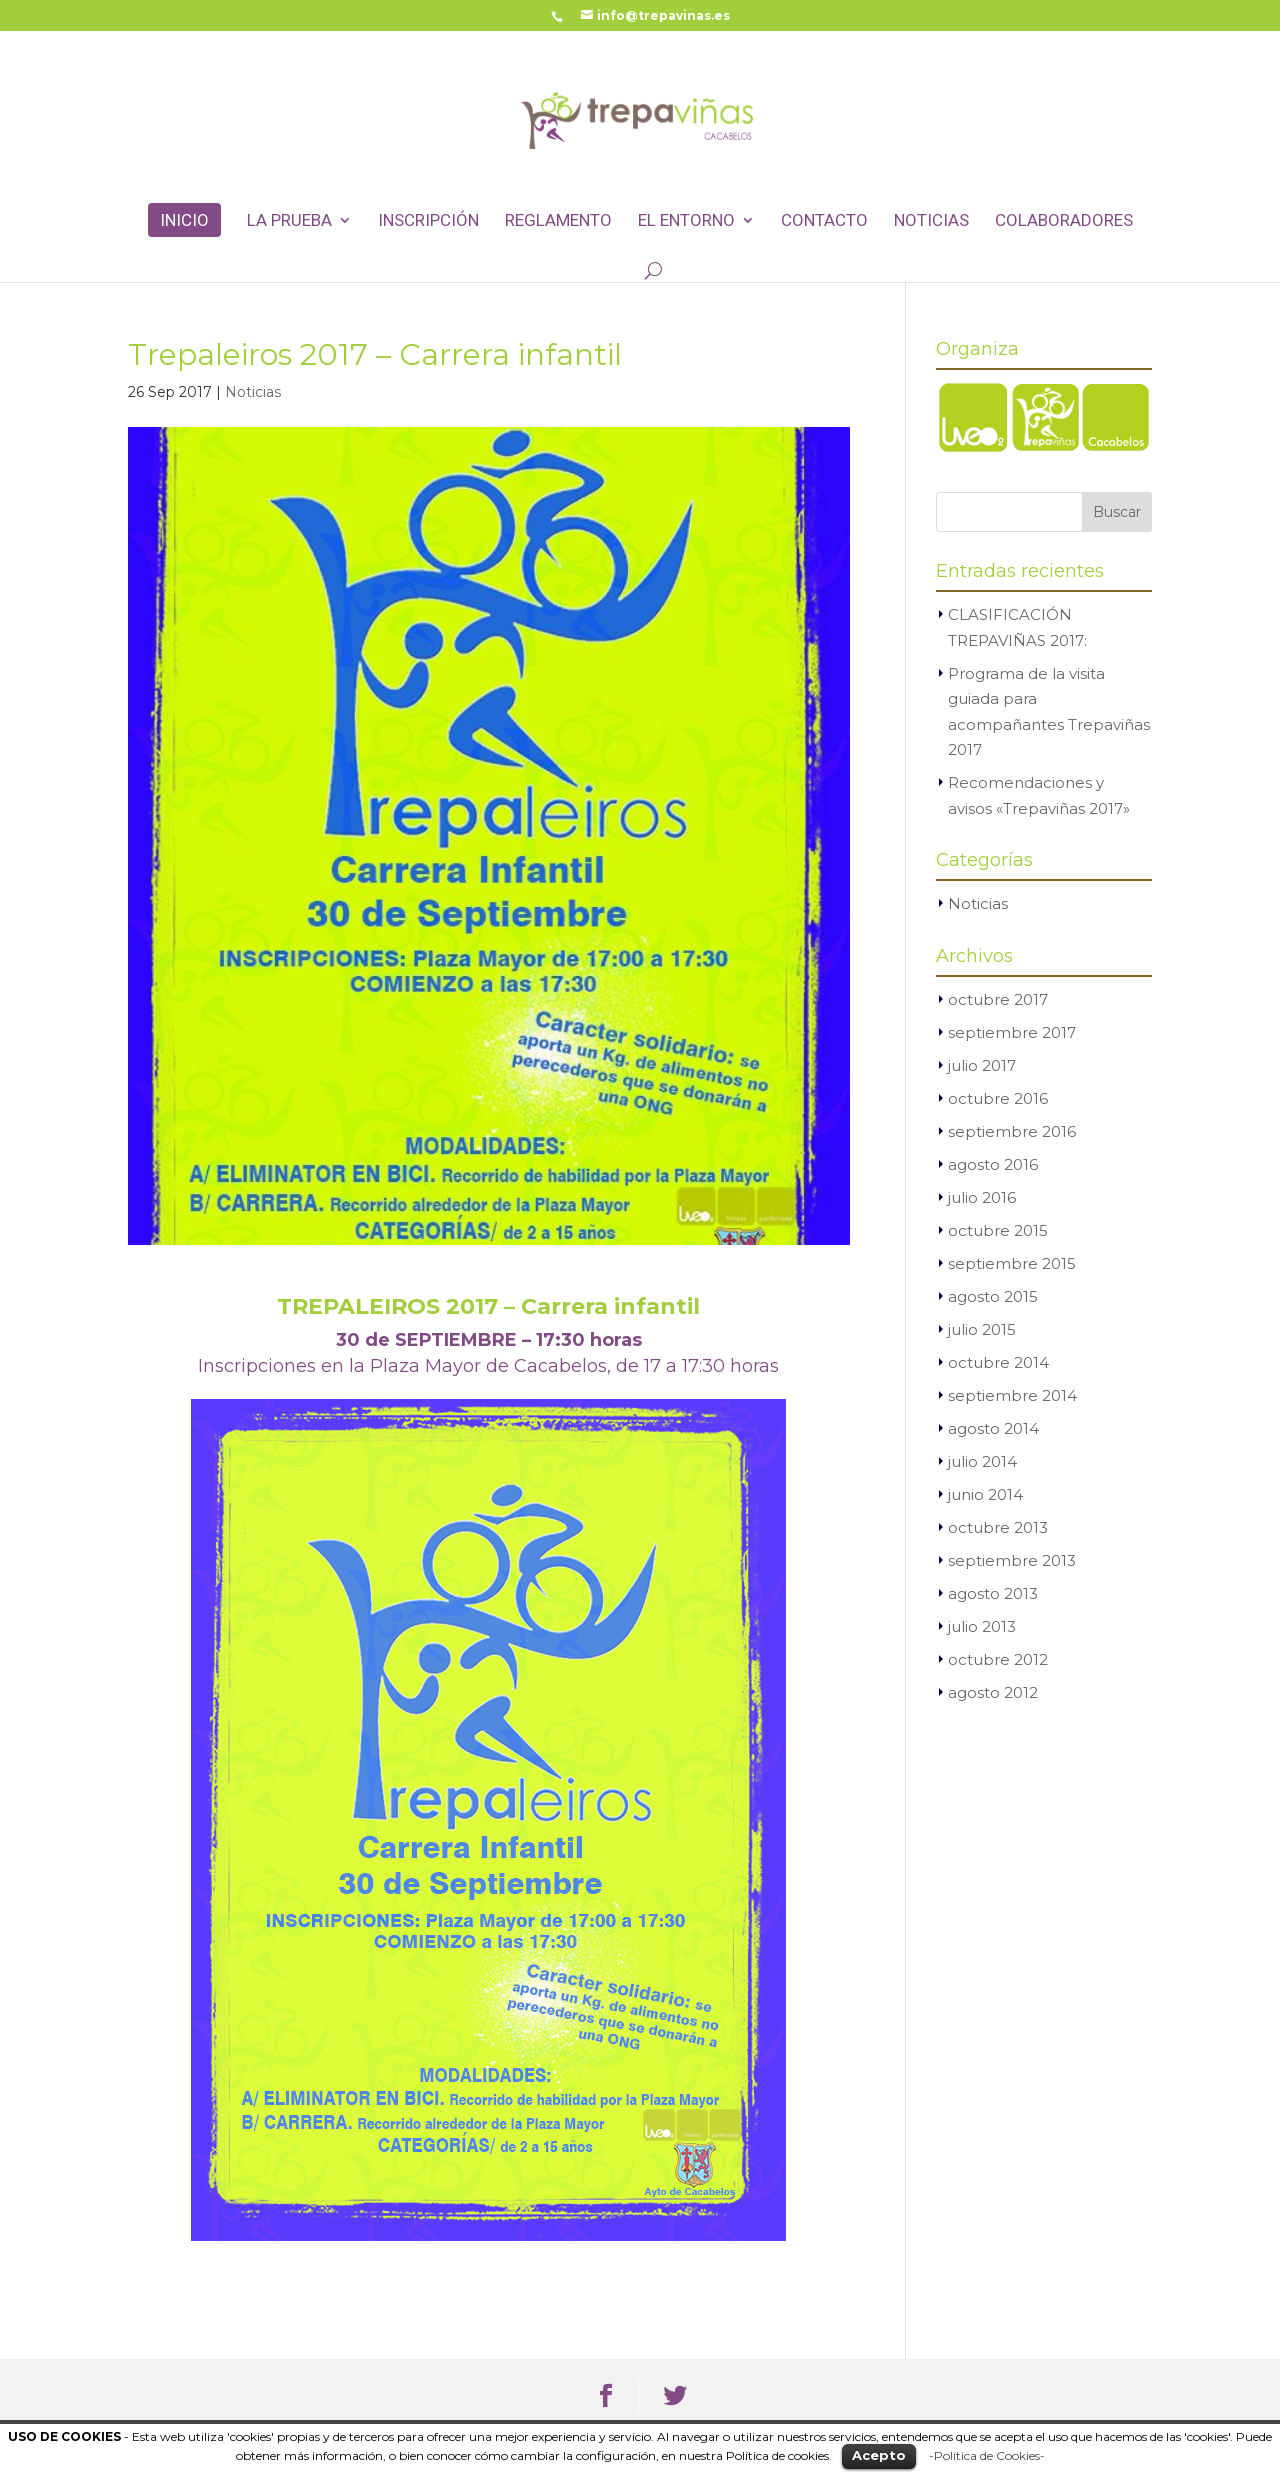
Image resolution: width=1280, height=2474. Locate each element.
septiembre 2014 (1012, 1395)
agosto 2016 (993, 1164)
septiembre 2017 (1012, 1032)
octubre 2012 (998, 1659)
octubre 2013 (998, 1527)
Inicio (184, 220)
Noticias (931, 221)
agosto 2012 (993, 1692)
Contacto (824, 221)
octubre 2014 (998, 1362)
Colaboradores (1064, 221)
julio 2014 (982, 1461)
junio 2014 (985, 1494)
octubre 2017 (998, 999)
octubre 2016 (998, 1098)
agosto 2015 (993, 1296)
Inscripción (428, 221)
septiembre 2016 (1012, 1131)
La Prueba (289, 221)
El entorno (686, 221)
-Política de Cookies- (987, 2455)
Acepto (879, 2455)
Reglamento (558, 221)
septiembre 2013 (1012, 1560)
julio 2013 (982, 1626)
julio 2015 (982, 1329)
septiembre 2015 (1012, 1263)
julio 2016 (982, 1197)
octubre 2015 (998, 1230)
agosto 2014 (993, 1428)
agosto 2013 (993, 1593)
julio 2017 (982, 1065)
